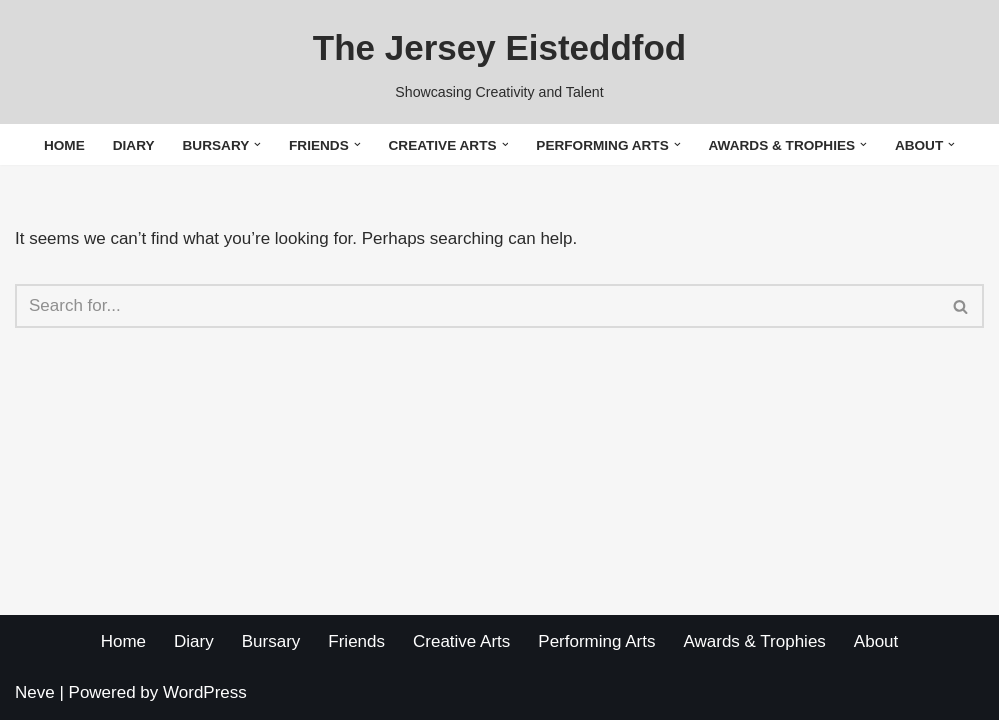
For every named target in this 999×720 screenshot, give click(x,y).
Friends (356, 641)
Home (64, 145)
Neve (35, 692)
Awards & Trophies (754, 641)
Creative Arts (461, 641)
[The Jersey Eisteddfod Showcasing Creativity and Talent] (499, 62)
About (876, 641)
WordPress (205, 692)
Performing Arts (596, 641)
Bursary (271, 641)
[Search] (477, 306)
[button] (257, 144)
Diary (134, 145)
